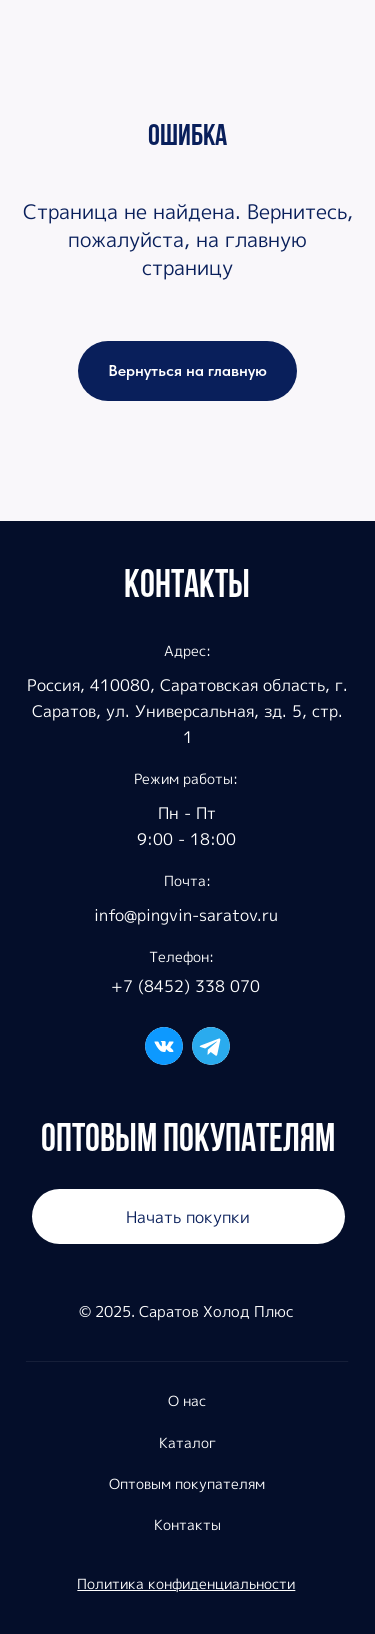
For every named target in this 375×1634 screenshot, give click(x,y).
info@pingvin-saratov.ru (186, 914)
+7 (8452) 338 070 (185, 985)
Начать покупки (188, 1216)
